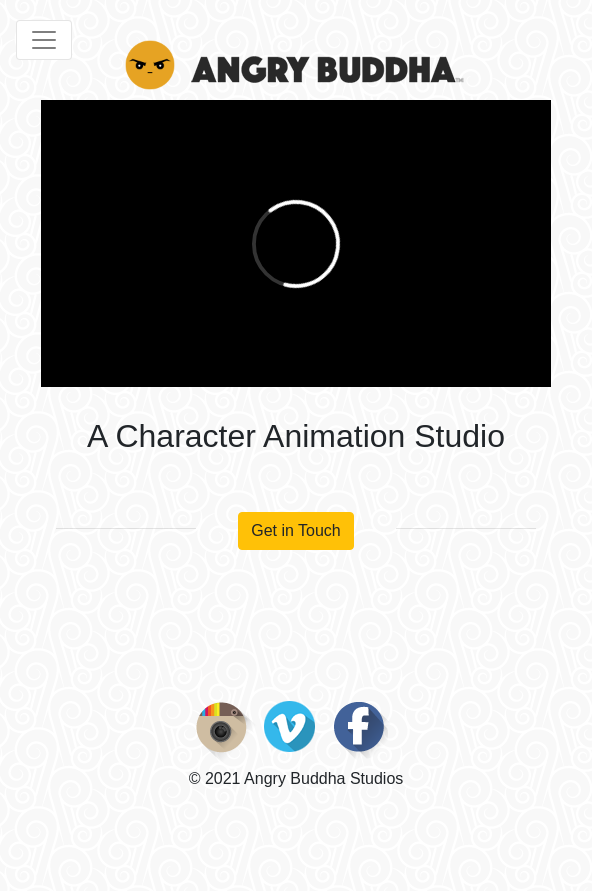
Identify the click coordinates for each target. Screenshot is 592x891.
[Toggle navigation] (44, 40)
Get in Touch (296, 530)
